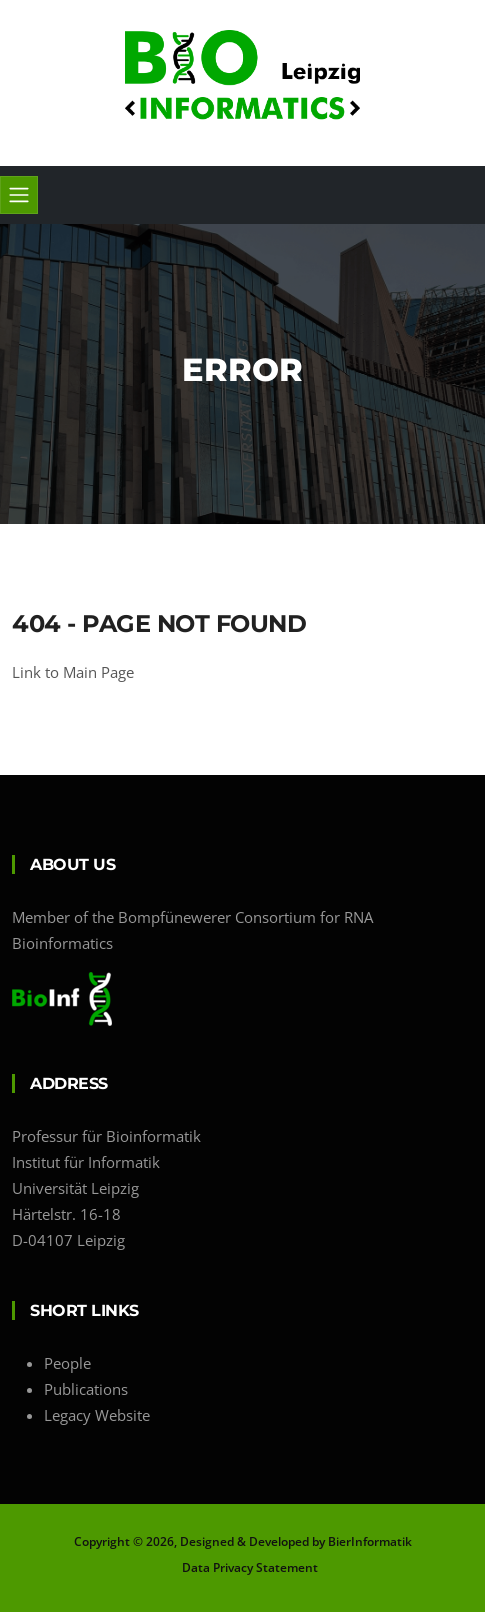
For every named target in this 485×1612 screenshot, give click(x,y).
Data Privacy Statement (250, 1567)
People (67, 1363)
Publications (86, 1389)
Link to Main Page (73, 672)
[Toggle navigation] (19, 195)
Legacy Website (97, 1415)
